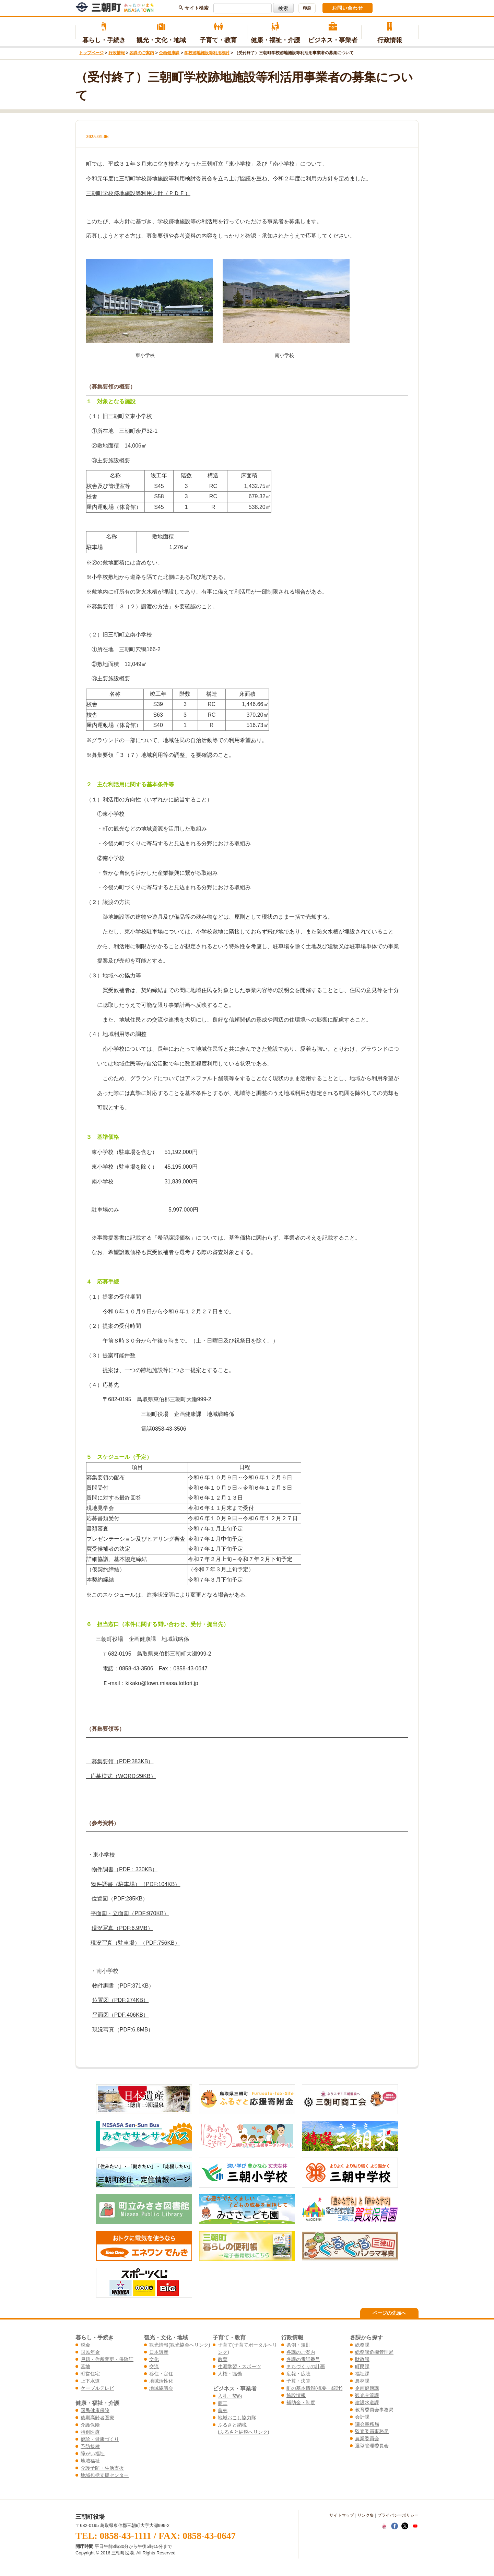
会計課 (362, 2417)
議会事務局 (367, 2424)
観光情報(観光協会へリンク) (179, 2345)
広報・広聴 (298, 2373)
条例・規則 (298, 2345)
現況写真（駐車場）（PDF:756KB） (135, 1943)
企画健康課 (169, 52)
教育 (222, 2359)
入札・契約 (230, 2396)
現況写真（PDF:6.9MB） (122, 1928)
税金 (85, 2345)
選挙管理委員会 (372, 2445)
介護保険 (90, 2425)
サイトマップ (341, 2515)
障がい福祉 (93, 2453)
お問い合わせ (347, 8)
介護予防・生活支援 (102, 2468)
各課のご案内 (141, 52)
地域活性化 (161, 2381)
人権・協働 (230, 2373)
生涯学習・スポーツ (239, 2366)
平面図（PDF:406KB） (120, 2015)
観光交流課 (367, 2395)
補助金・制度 (300, 2402)
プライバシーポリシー (398, 2515)
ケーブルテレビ (97, 2388)
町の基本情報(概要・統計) (314, 2388)
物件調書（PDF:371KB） (123, 1986)
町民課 (362, 2366)
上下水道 (90, 2381)
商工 (222, 2403)
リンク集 (365, 2515)
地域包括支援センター (105, 2475)
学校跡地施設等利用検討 (207, 52)
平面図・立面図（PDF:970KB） (130, 1913)
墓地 (85, 2366)
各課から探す (366, 2337)
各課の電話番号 (303, 2359)
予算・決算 (298, 2381)
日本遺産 (158, 2352)
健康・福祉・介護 (275, 33)
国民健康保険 (95, 2410)
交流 (154, 2366)
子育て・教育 (218, 33)
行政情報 (390, 33)
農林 (222, 2410)
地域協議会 (161, 2388)
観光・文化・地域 (161, 33)
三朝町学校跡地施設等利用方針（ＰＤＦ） (138, 193)
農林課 (362, 2381)
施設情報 (296, 2395)
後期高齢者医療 (97, 2417)
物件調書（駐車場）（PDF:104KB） (135, 1884)
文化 (154, 2359)
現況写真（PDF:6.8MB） (123, 2029)
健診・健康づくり (100, 2439)
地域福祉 (90, 2461)
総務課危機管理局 (374, 2352)
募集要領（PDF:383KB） (119, 1761)
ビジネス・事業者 (332, 33)
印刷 (307, 8)
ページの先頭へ (389, 2313)
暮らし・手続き (104, 33)
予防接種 (90, 2446)
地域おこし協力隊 (237, 2417)
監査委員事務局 (372, 2431)
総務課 (362, 2345)
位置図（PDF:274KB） (120, 2000)
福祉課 (362, 2373)
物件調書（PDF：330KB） (124, 1869)
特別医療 (90, 2432)
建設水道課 (367, 2402)
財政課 (362, 2359)
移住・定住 (161, 2373)
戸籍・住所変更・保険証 (107, 2359)
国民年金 (90, 2352)
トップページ (91, 52)
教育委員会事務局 (374, 2409)
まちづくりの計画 (305, 2366)
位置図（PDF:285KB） (120, 1898)
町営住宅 (90, 2373)
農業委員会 (367, 2438)
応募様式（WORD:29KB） (121, 1776)
